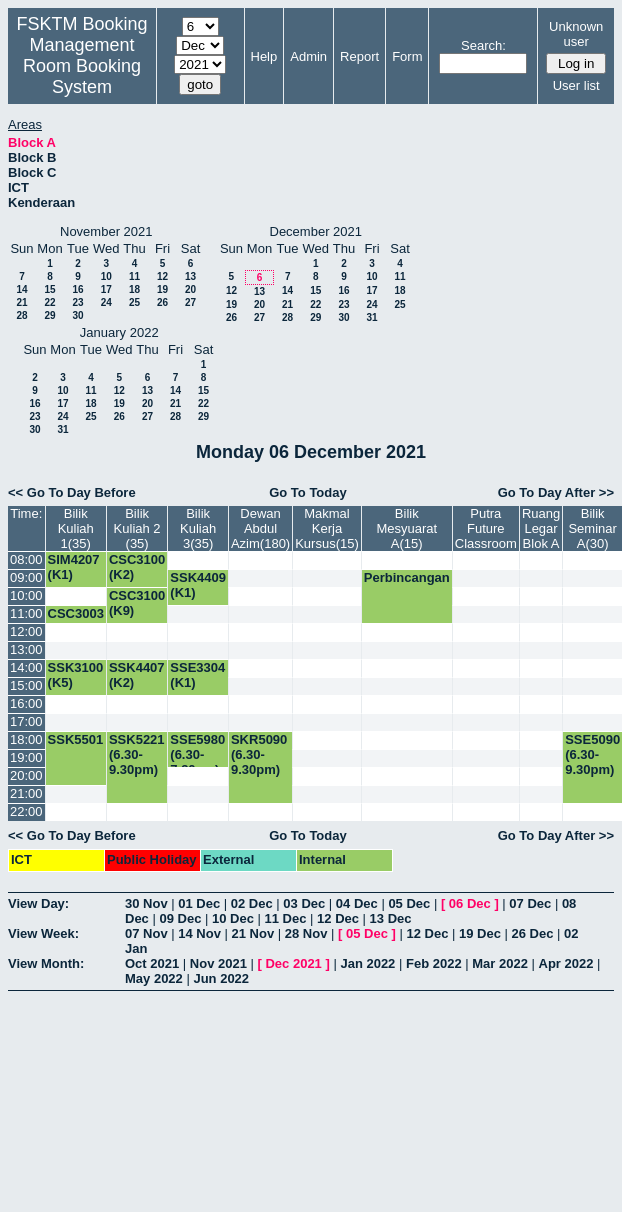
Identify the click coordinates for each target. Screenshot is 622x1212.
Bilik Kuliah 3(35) (198, 528)
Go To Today (308, 492)
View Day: (38, 903)
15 (49, 289)
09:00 (26, 577)
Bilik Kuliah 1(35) (76, 528)
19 (162, 289)
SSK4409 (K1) (198, 585)
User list (576, 85)
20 (190, 289)
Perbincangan (407, 577)
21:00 (26, 793)
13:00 (26, 649)
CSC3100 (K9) (137, 603)
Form (407, 56)
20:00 (26, 775)
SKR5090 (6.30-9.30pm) (259, 754)
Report (359, 56)
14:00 (26, 667)
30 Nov (146, 903)
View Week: (43, 933)
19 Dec (480, 933)
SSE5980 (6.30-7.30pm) (197, 754)
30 (77, 315)
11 (134, 276)
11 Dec (286, 918)
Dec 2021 (293, 963)
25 (134, 302)
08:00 (26, 559)
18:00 (26, 739)
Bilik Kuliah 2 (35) (137, 528)
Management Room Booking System (82, 66)
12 (162, 276)
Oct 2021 (152, 963)
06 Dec (470, 903)
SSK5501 (76, 739)
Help (264, 56)
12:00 (26, 631)
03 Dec (304, 903)
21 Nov (253, 933)
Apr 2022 (566, 963)
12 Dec (338, 918)
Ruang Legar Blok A (541, 528)
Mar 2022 (500, 963)
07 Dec (530, 903)
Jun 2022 (221, 978)
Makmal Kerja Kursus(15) (327, 528)
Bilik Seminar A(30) (592, 528)
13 (190, 276)
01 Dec (199, 903)
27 (190, 302)
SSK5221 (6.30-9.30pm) (137, 754)
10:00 (26, 595)
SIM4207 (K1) (74, 567)
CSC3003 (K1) (76, 621)
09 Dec (180, 918)
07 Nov (146, 933)
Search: (483, 45)
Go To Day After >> (556, 492)
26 (162, 302)
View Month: (46, 963)
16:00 (26, 703)
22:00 (26, 811)
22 (49, 302)
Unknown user (576, 34)
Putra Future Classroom (486, 528)
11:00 (26, 613)
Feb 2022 (434, 963)
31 (371, 317)
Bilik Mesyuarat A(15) (406, 528)
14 (21, 289)
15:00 (26, 685)
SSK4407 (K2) (137, 675)
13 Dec (391, 918)
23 (77, 302)
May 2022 (154, 978)
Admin (308, 56)
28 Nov (306, 933)
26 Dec (533, 933)
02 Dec (252, 903)
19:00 (26, 757)
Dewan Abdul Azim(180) (260, 528)
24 (106, 302)
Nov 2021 (218, 963)
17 (106, 289)
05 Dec (409, 903)
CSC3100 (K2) (137, 567)
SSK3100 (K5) (76, 675)
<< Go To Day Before (72, 492)
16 (77, 289)
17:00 (26, 721)
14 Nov (199, 933)
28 (21, 315)
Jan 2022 (367, 963)
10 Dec (233, 918)
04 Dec (357, 903)
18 (134, 289)
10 (106, 276)
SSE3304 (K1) (197, 675)
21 (21, 302)
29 (49, 315)
